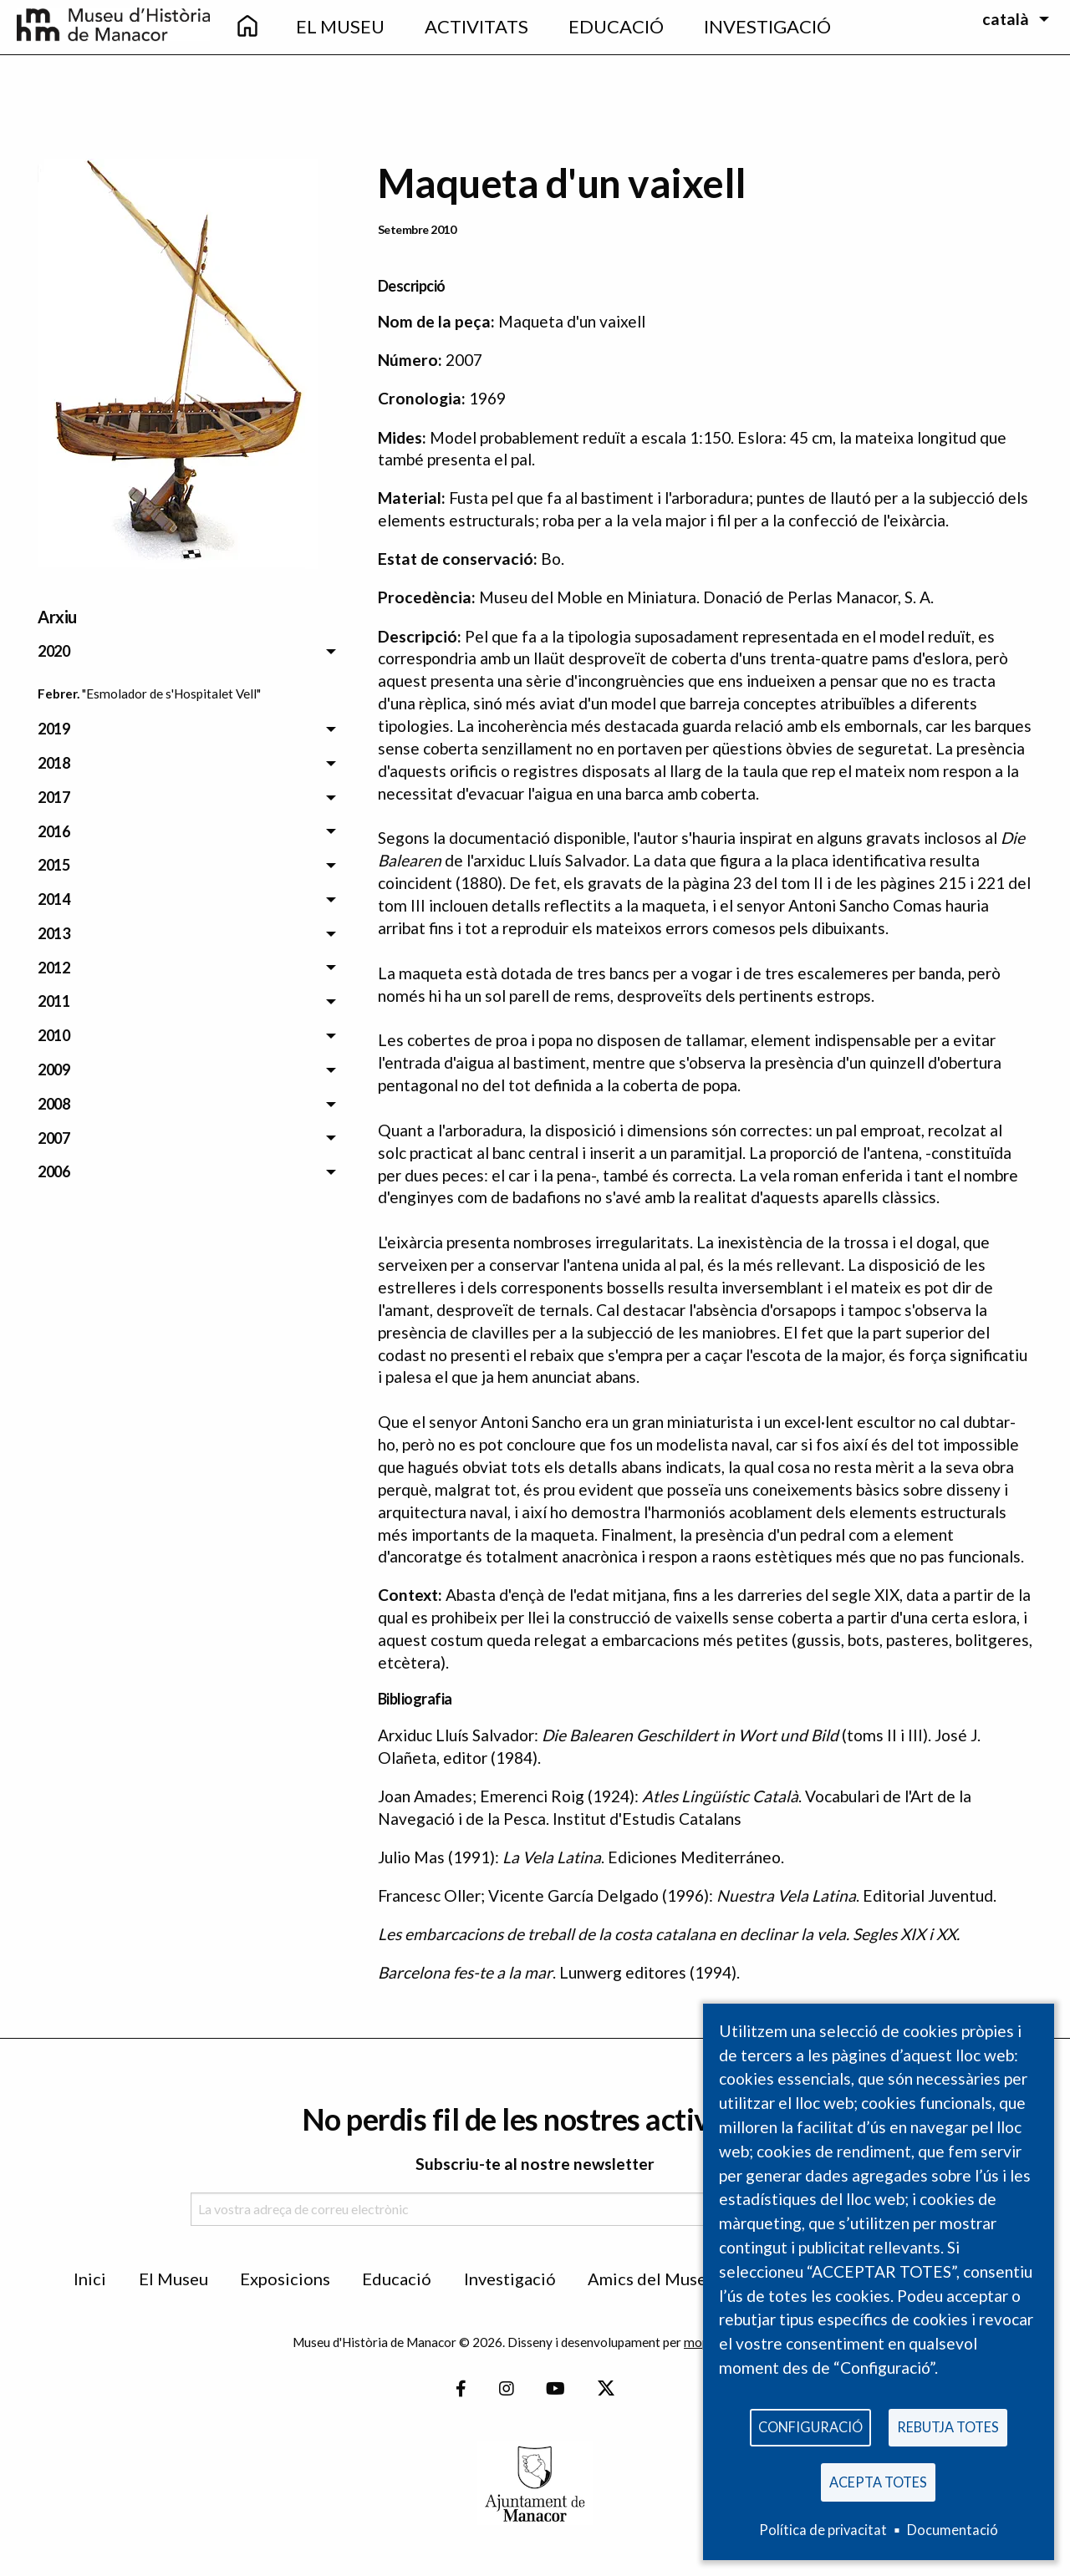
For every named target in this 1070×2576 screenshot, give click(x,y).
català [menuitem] (1005, 18)
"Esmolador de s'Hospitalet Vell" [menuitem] (171, 693)
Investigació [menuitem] (767, 26)
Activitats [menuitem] (476, 26)
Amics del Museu (652, 2279)
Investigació (510, 2279)
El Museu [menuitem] (340, 26)
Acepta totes (878, 2480)
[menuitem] (247, 27)
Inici (90, 2279)
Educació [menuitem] (616, 26)
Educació (396, 2279)
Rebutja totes (948, 2423)
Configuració (810, 2423)
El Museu (173, 2279)
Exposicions (285, 2279)
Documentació (952, 2530)
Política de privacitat (823, 2530)
